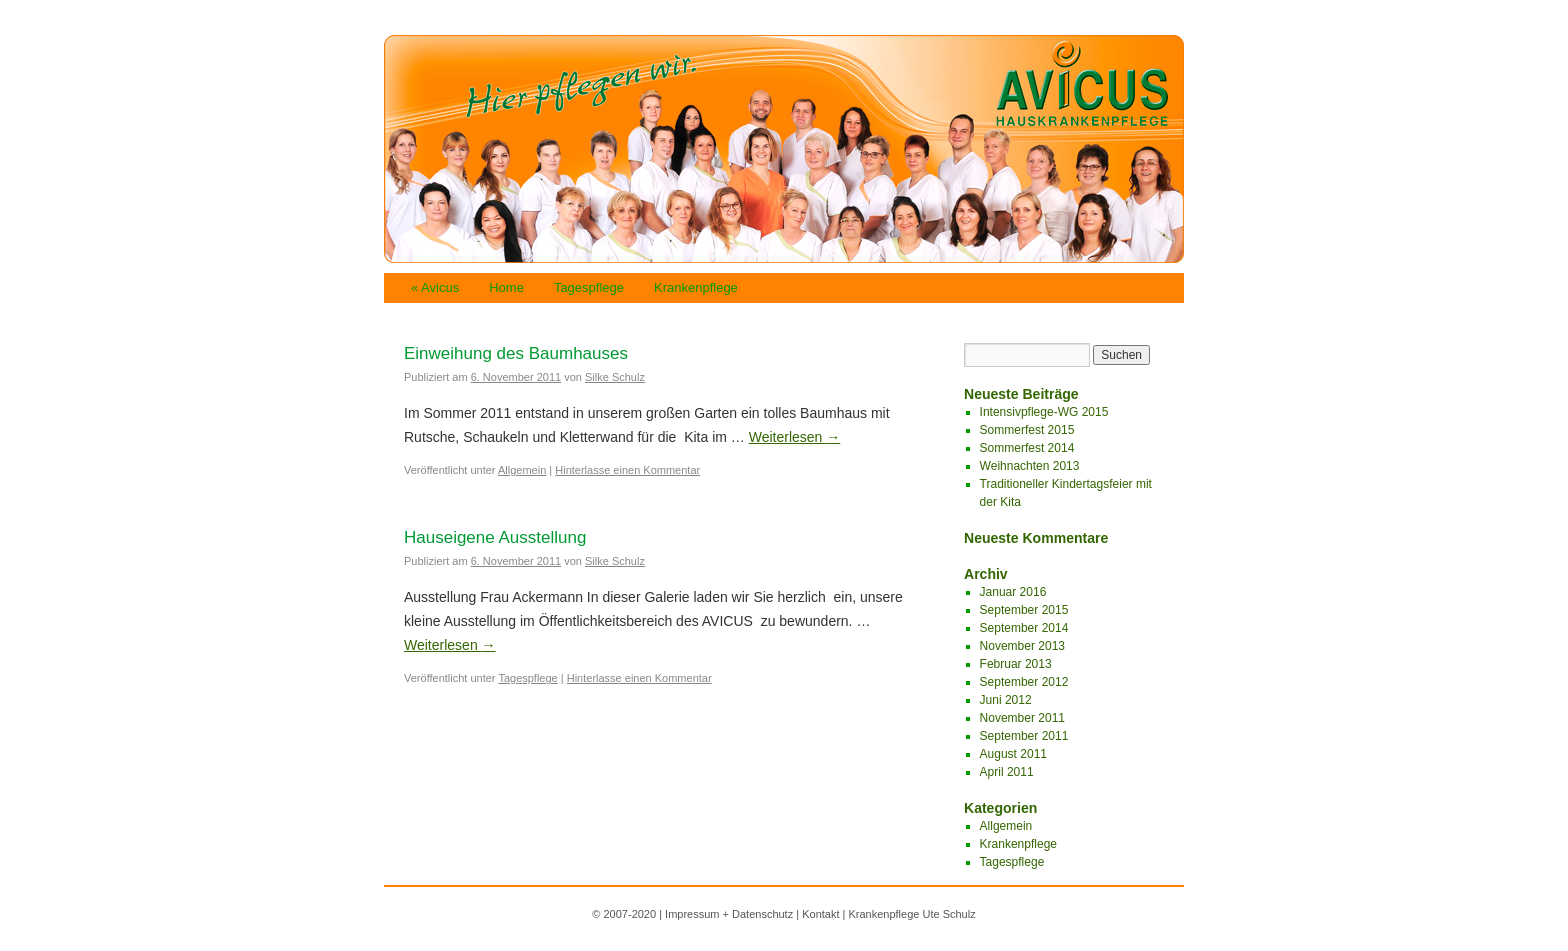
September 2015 (1024, 610)
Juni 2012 (1006, 700)
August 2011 (1013, 754)
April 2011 (1007, 772)
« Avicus (435, 287)
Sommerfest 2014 (1027, 448)
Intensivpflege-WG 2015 (1044, 412)
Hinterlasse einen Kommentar (627, 470)
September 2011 (1024, 736)
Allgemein (522, 470)
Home (506, 287)
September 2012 (1024, 682)
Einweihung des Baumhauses (516, 353)
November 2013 (1022, 646)
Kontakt (820, 914)
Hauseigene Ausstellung (495, 537)
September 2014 (1024, 628)
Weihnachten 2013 (1030, 466)
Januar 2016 (1013, 592)
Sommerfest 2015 (1027, 430)
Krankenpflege (696, 287)
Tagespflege (589, 287)
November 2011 (1022, 718)
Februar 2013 (1016, 664)
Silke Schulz (615, 377)
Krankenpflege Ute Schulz (911, 914)
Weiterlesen (795, 437)
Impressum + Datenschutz (729, 914)
